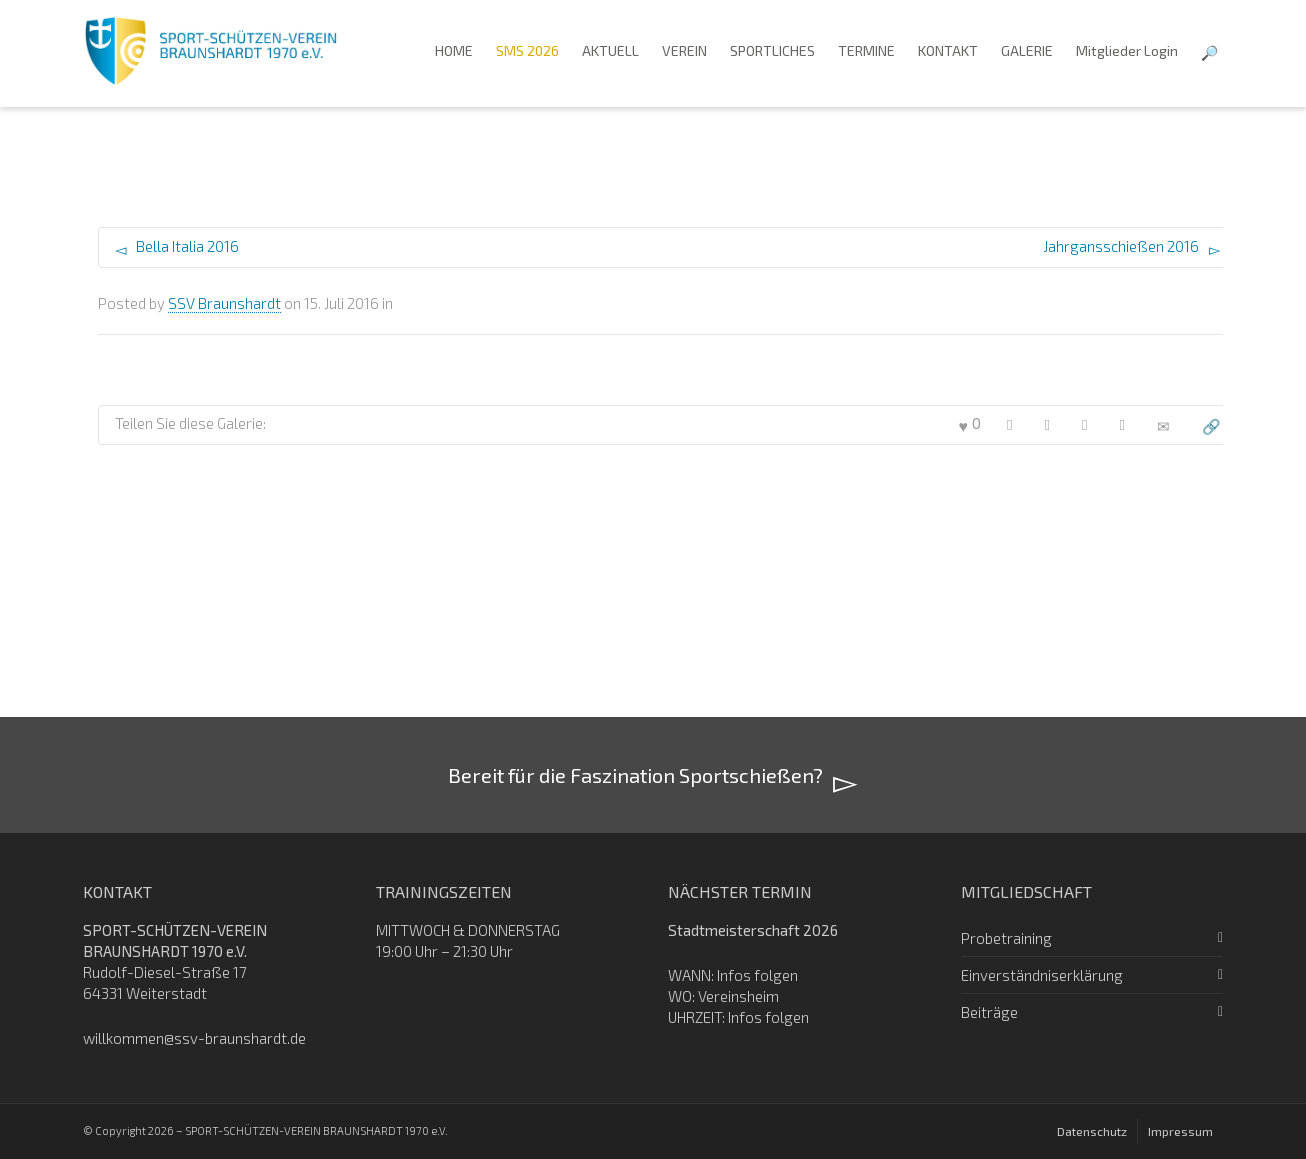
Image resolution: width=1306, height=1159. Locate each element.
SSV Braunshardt (224, 303)
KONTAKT (948, 50)
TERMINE (866, 50)
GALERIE (1027, 50)
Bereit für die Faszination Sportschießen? (653, 777)
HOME (454, 50)
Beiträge (989, 1012)
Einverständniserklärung (1042, 975)
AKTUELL (610, 50)
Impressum (1180, 1131)
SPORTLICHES (772, 50)
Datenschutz (1092, 1131)
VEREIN (684, 50)
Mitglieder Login (1127, 50)
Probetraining (1006, 938)
